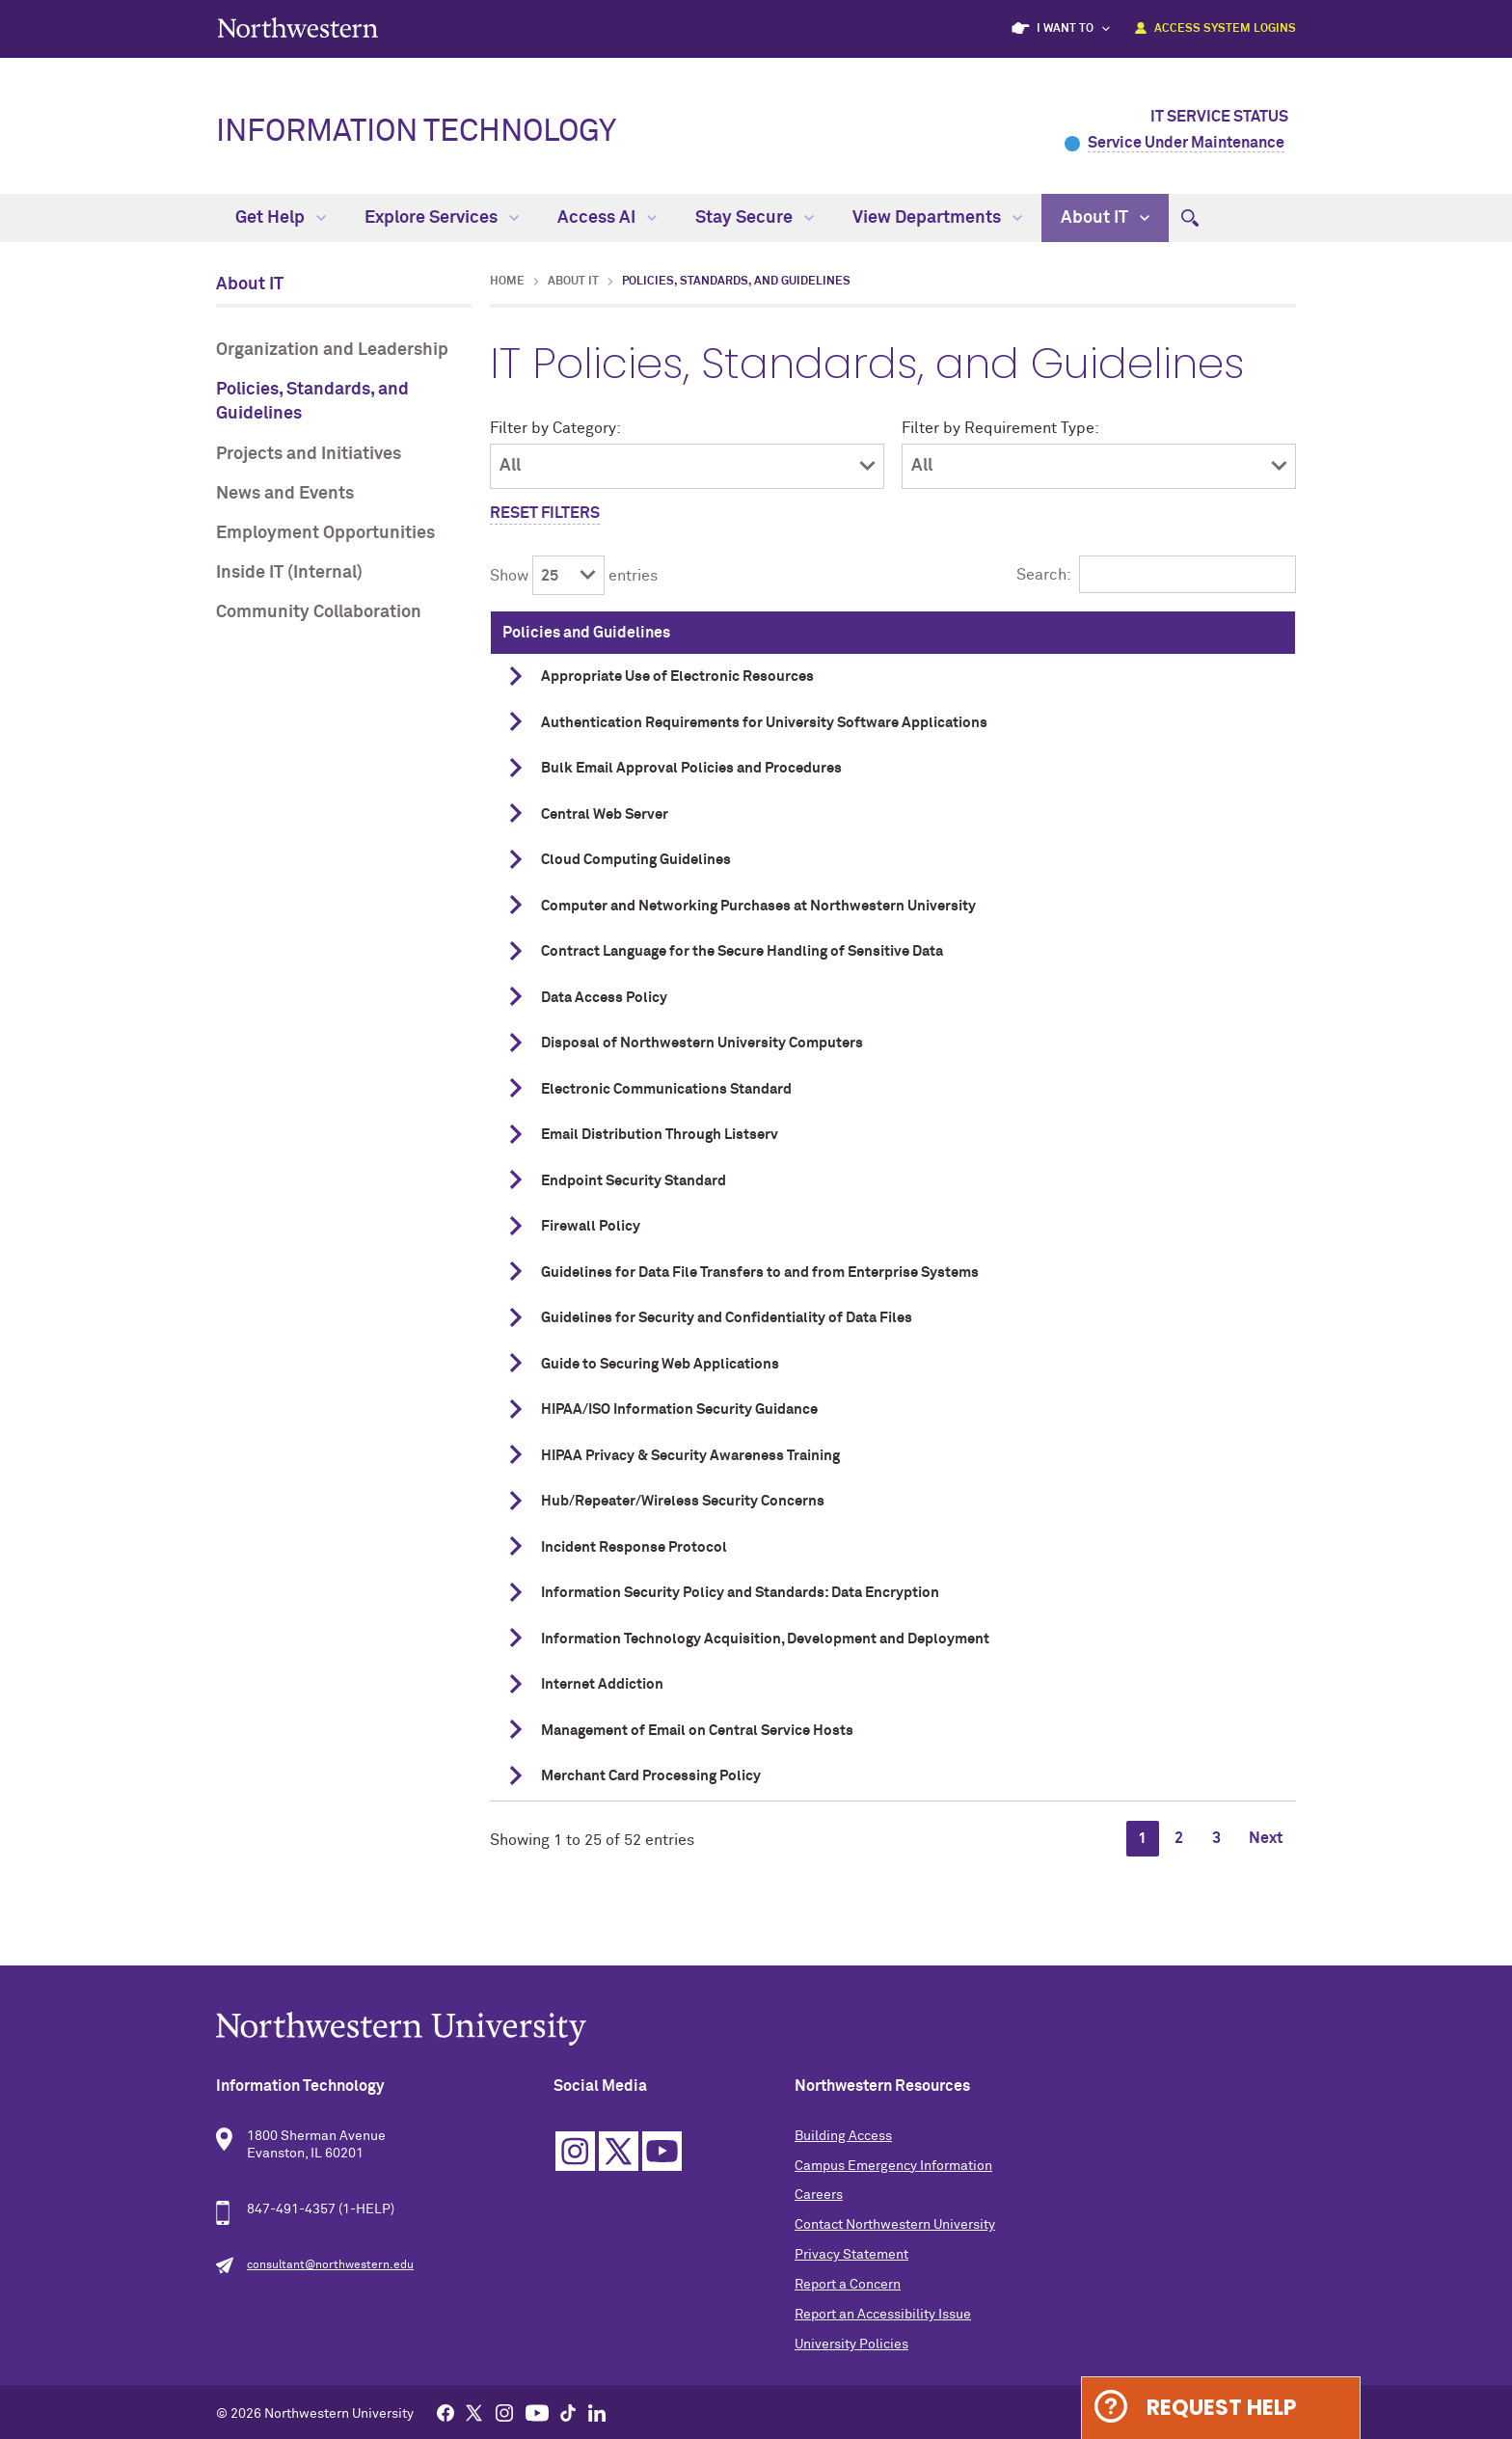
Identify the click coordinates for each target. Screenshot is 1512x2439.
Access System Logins (1225, 29)
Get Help (280, 218)
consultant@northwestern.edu (330, 2265)
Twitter (618, 2151)
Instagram (575, 2151)
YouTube (662, 2151)
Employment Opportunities (325, 533)
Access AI (607, 218)
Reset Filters (545, 513)
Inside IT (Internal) (289, 573)
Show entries (574, 575)
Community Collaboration (318, 612)
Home (507, 281)
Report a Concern (848, 2284)
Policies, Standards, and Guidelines (312, 401)
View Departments (937, 218)
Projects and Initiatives (308, 454)
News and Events (285, 493)
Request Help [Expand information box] (1221, 2408)
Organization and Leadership (332, 350)
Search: (1156, 575)
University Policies (851, 2344)
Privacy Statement (851, 2255)
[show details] (516, 676)
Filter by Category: (555, 428)
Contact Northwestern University (895, 2225)
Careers (819, 2195)
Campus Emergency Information (893, 2166)
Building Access (843, 2136)
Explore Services (441, 218)
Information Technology (416, 132)
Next (1265, 1838)
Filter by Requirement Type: (1000, 428)
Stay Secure (754, 218)
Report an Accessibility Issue (883, 2314)
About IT (1105, 218)
